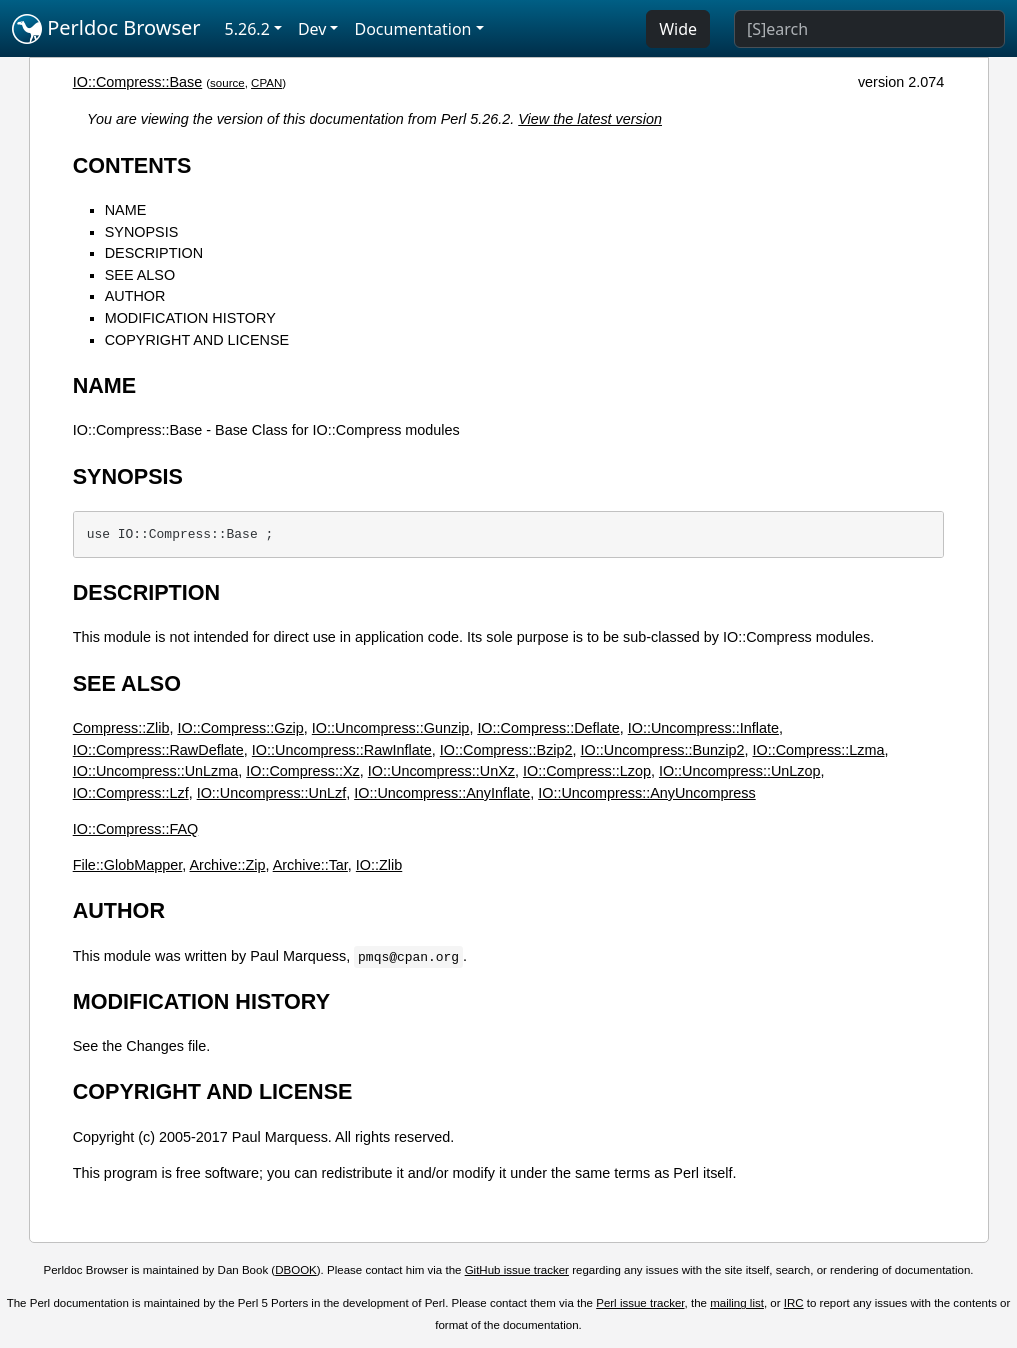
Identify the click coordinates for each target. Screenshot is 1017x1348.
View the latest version (590, 119)
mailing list (737, 1303)
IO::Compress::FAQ (136, 829)
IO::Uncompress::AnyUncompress (647, 793)
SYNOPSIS (142, 232)
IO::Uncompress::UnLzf (272, 793)
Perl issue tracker (640, 1303)
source (227, 83)
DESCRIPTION (154, 253)
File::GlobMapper (128, 865)
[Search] (869, 29)
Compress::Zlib (121, 728)
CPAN (266, 83)
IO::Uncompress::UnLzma (156, 771)
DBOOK (296, 1270)
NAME (126, 210)
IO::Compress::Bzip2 (506, 750)
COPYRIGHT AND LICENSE (197, 340)
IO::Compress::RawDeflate (158, 750)
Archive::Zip (227, 865)
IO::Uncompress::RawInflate (342, 750)
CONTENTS (132, 165)
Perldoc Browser (106, 29)
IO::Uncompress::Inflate (703, 728)
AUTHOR (135, 296)
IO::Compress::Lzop (587, 771)
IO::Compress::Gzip (240, 728)
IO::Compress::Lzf (131, 793)
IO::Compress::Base (138, 82)
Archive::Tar (310, 865)
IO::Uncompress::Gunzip (391, 728)
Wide (678, 29)
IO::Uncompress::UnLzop (740, 771)
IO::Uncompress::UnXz (441, 771)
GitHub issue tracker (517, 1270)
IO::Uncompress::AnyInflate (442, 793)
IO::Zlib (379, 865)
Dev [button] (312, 29)
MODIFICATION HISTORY (190, 318)
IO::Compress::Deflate (548, 728)
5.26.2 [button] (247, 29)
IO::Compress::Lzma (819, 750)
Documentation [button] (412, 29)
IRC (794, 1303)
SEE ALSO (140, 275)
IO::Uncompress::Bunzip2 (663, 750)
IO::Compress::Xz (303, 771)
